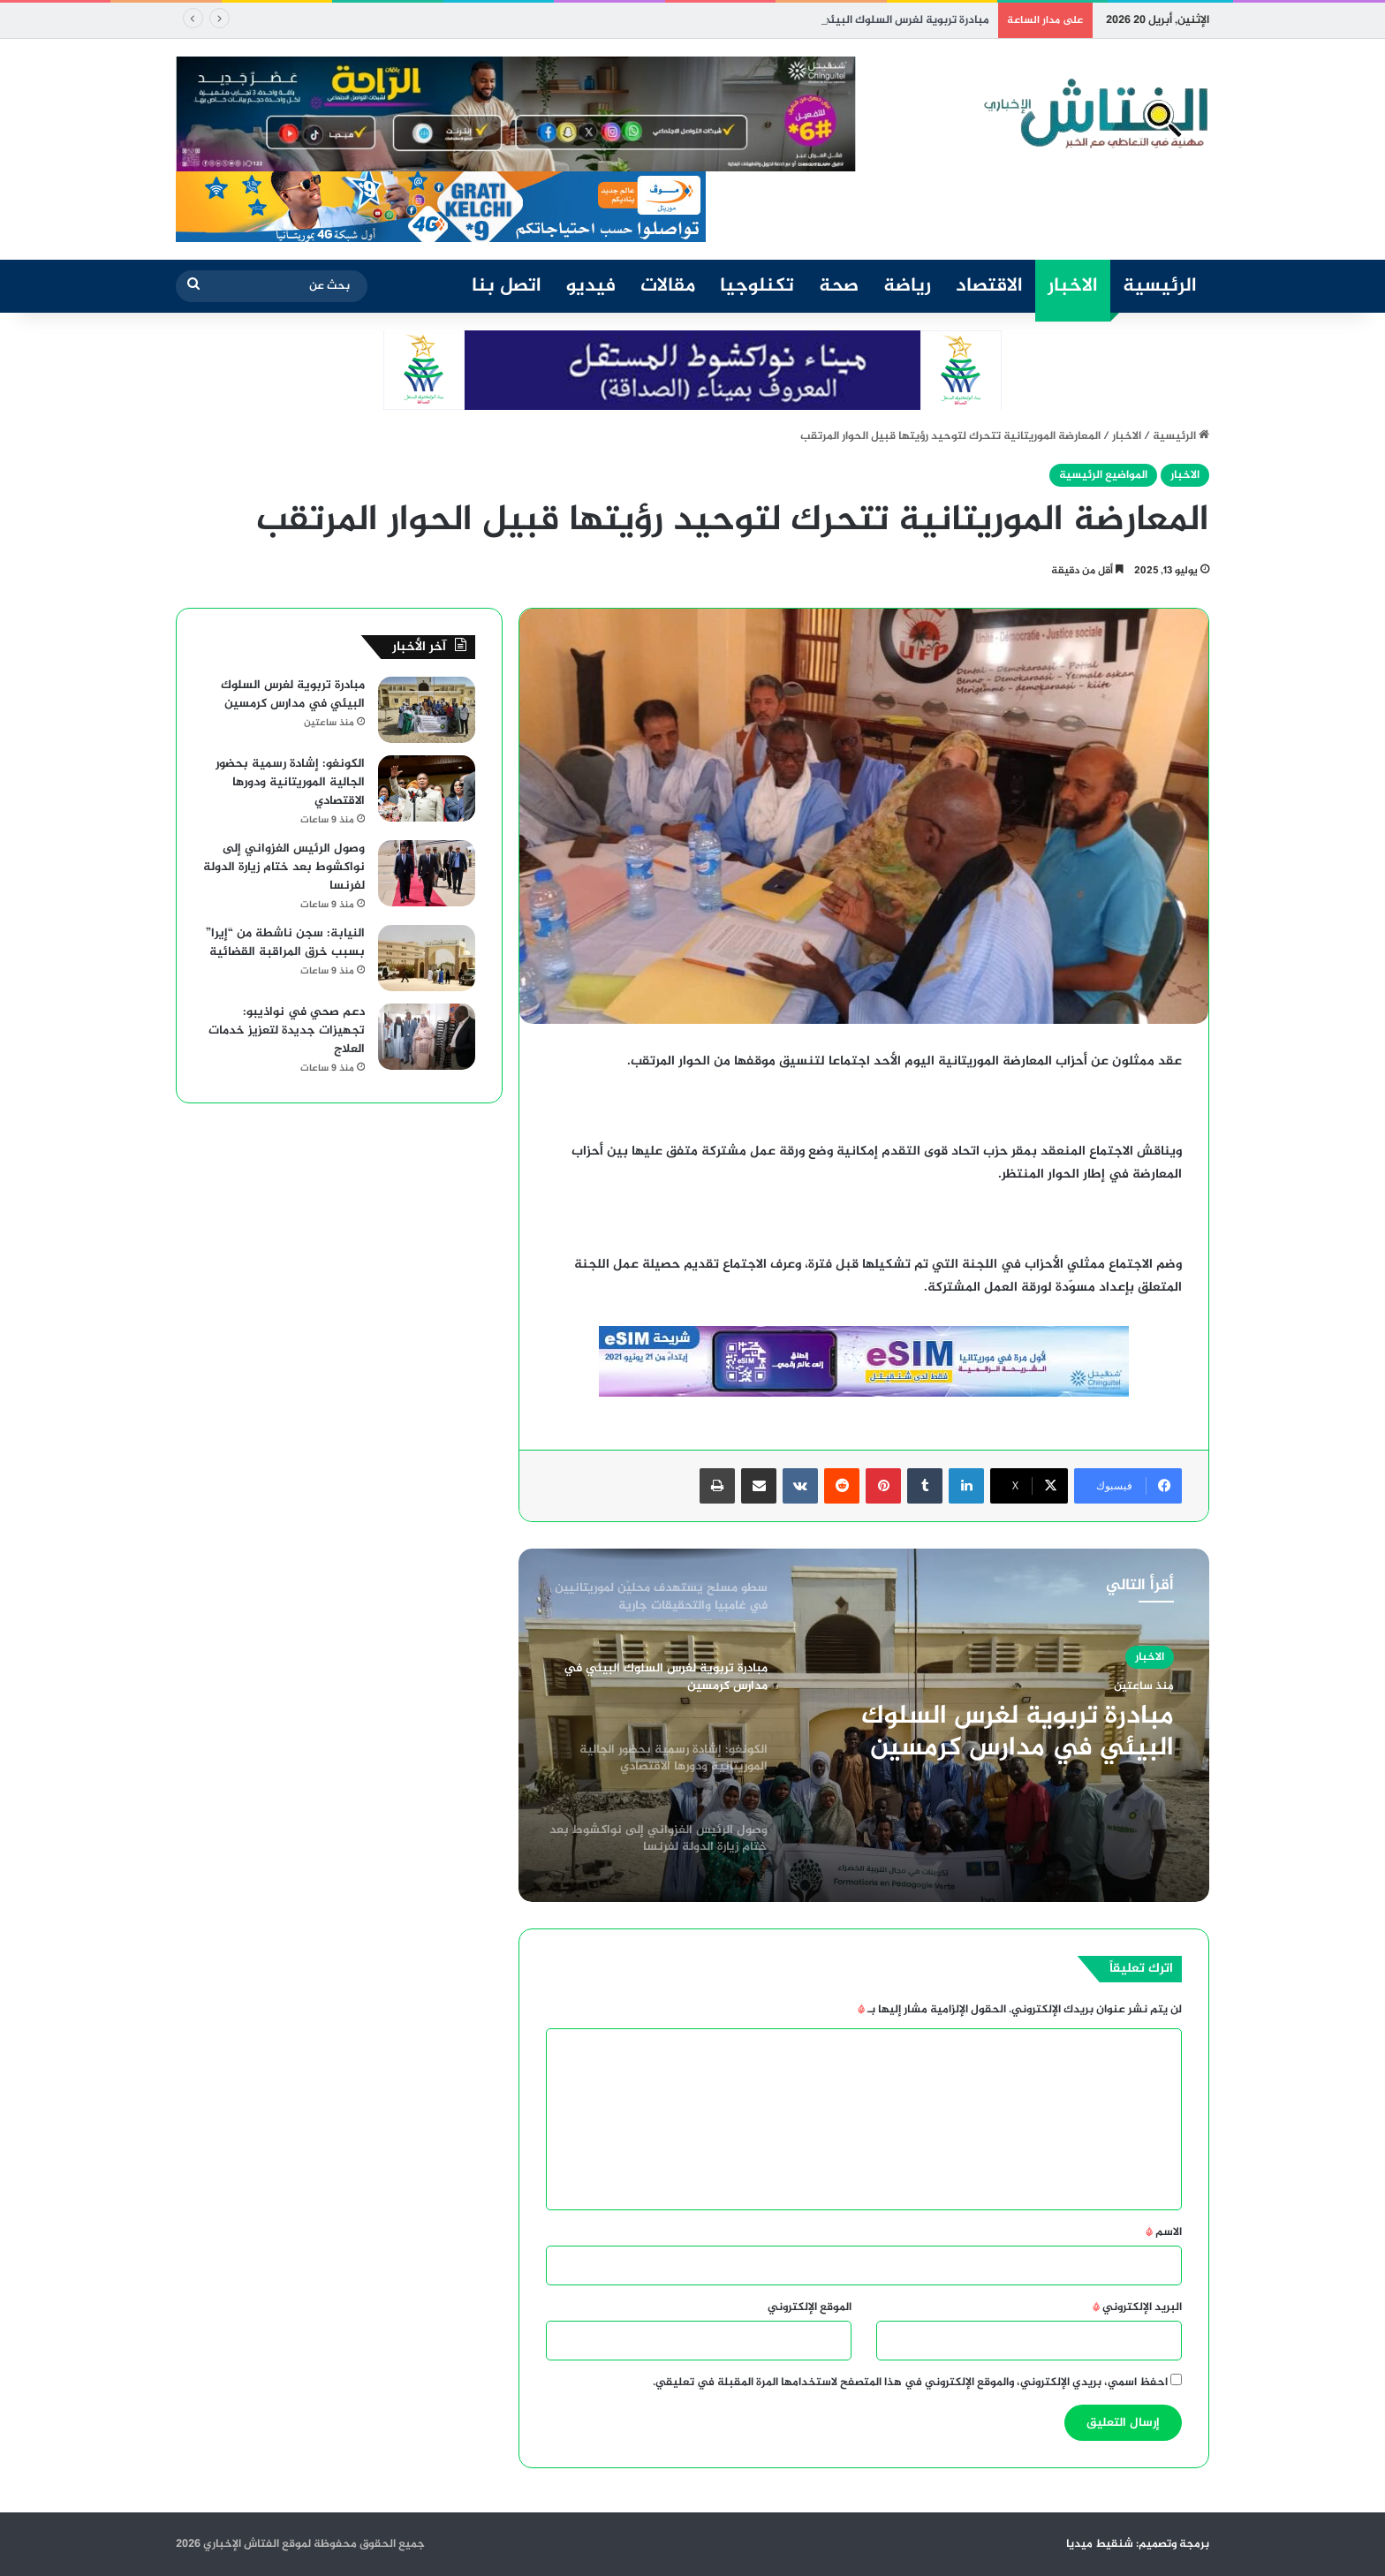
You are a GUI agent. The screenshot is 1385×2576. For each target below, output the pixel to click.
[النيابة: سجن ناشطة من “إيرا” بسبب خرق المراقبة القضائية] (426, 958)
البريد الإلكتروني (1137, 2307)
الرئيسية (1160, 286)
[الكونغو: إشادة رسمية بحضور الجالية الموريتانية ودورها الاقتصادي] (426, 788)
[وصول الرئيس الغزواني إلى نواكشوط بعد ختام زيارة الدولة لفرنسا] (426, 873)
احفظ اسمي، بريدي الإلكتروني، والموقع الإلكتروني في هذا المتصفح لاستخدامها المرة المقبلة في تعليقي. (910, 2382)
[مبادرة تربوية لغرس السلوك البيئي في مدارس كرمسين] (426, 710)
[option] (863, 1725)
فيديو (591, 286)
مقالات (667, 286)
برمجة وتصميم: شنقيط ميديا (1137, 2544)
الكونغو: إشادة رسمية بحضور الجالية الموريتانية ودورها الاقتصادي (290, 782)
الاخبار (1073, 286)
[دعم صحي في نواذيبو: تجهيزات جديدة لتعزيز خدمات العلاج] (426, 1037)
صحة (839, 286)
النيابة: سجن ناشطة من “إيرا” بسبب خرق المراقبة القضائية (285, 942)
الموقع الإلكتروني (809, 2307)
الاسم (1164, 2232)
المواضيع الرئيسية (1103, 475)
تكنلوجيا (757, 286)
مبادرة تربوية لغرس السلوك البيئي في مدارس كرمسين (1017, 1732)
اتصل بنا (506, 286)
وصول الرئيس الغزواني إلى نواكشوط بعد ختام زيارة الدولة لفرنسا (284, 867)
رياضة (907, 286)
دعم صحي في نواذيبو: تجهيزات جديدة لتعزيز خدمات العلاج (286, 1030)
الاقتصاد (989, 286)
